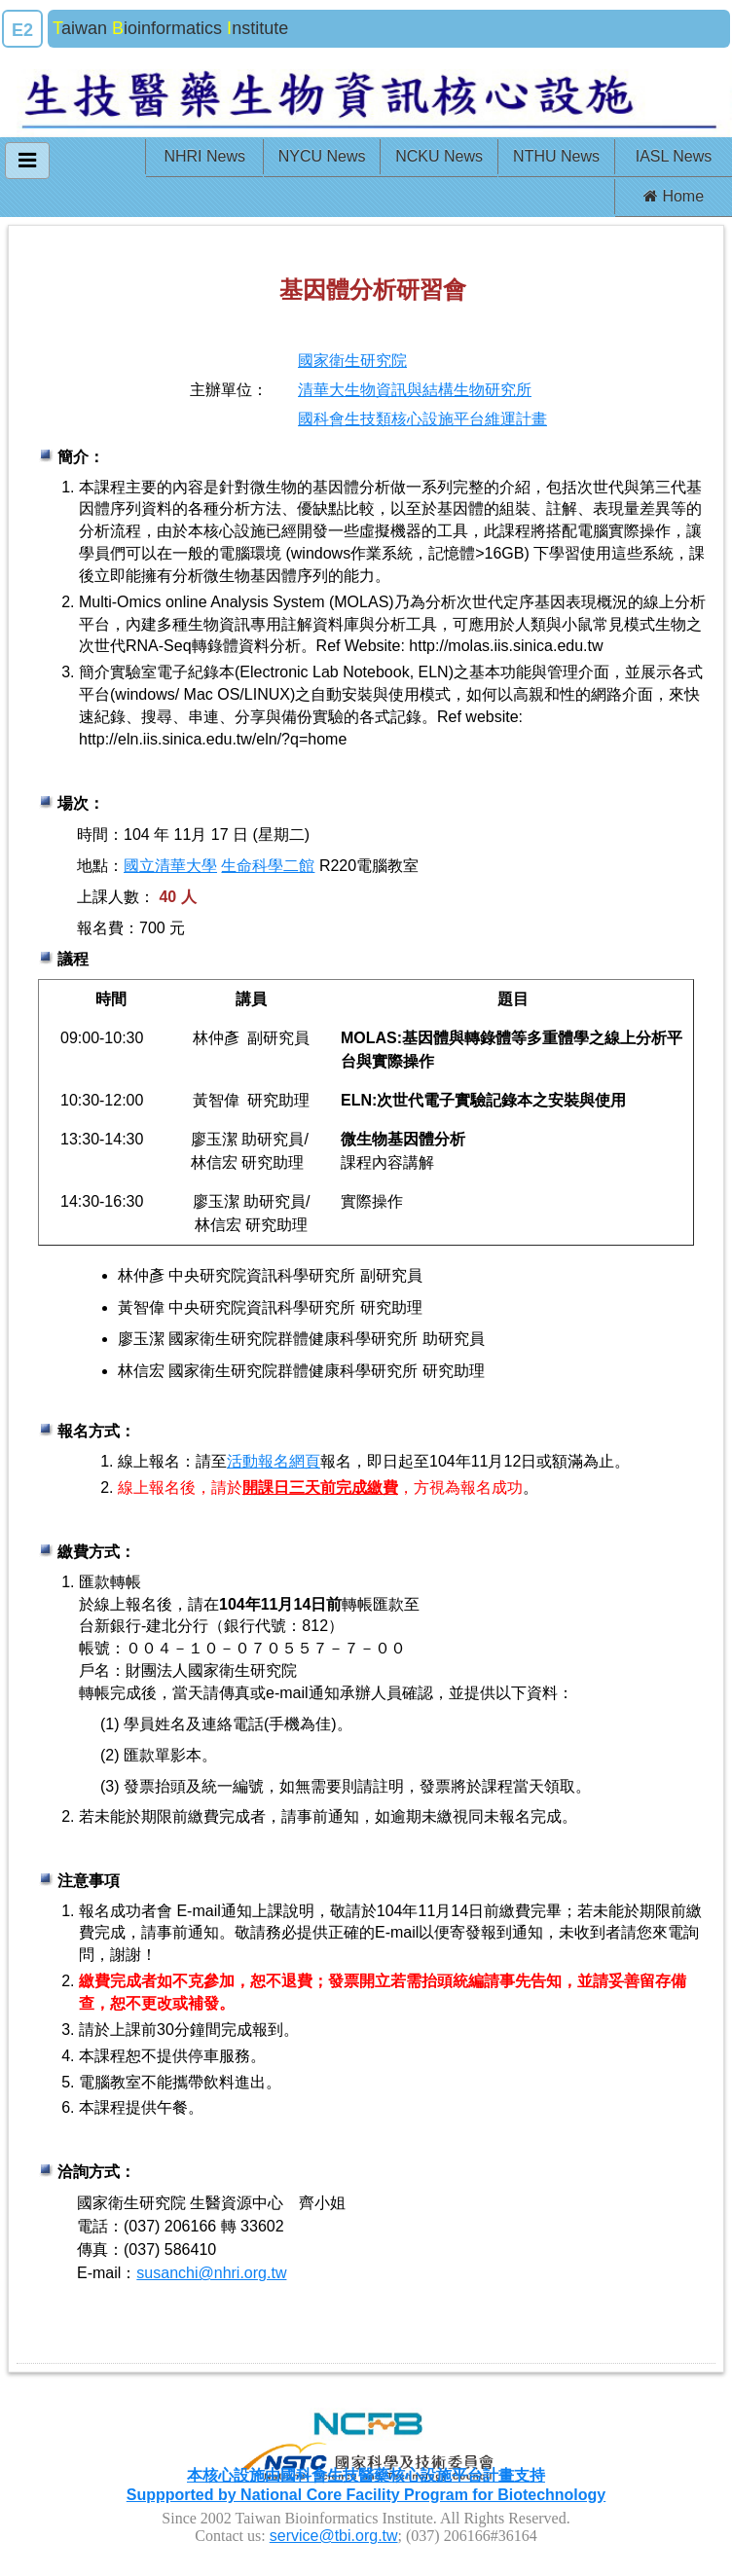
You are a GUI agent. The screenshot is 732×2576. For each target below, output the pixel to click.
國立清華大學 (170, 865)
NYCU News (322, 156)
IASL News (674, 156)
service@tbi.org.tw (334, 2535)
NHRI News (204, 156)
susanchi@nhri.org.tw (211, 2273)
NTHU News (556, 156)
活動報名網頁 (273, 1461)
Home (673, 196)
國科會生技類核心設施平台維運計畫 (422, 419)
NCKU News (439, 156)
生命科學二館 (267, 865)
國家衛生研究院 (352, 360)
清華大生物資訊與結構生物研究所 (414, 389)
